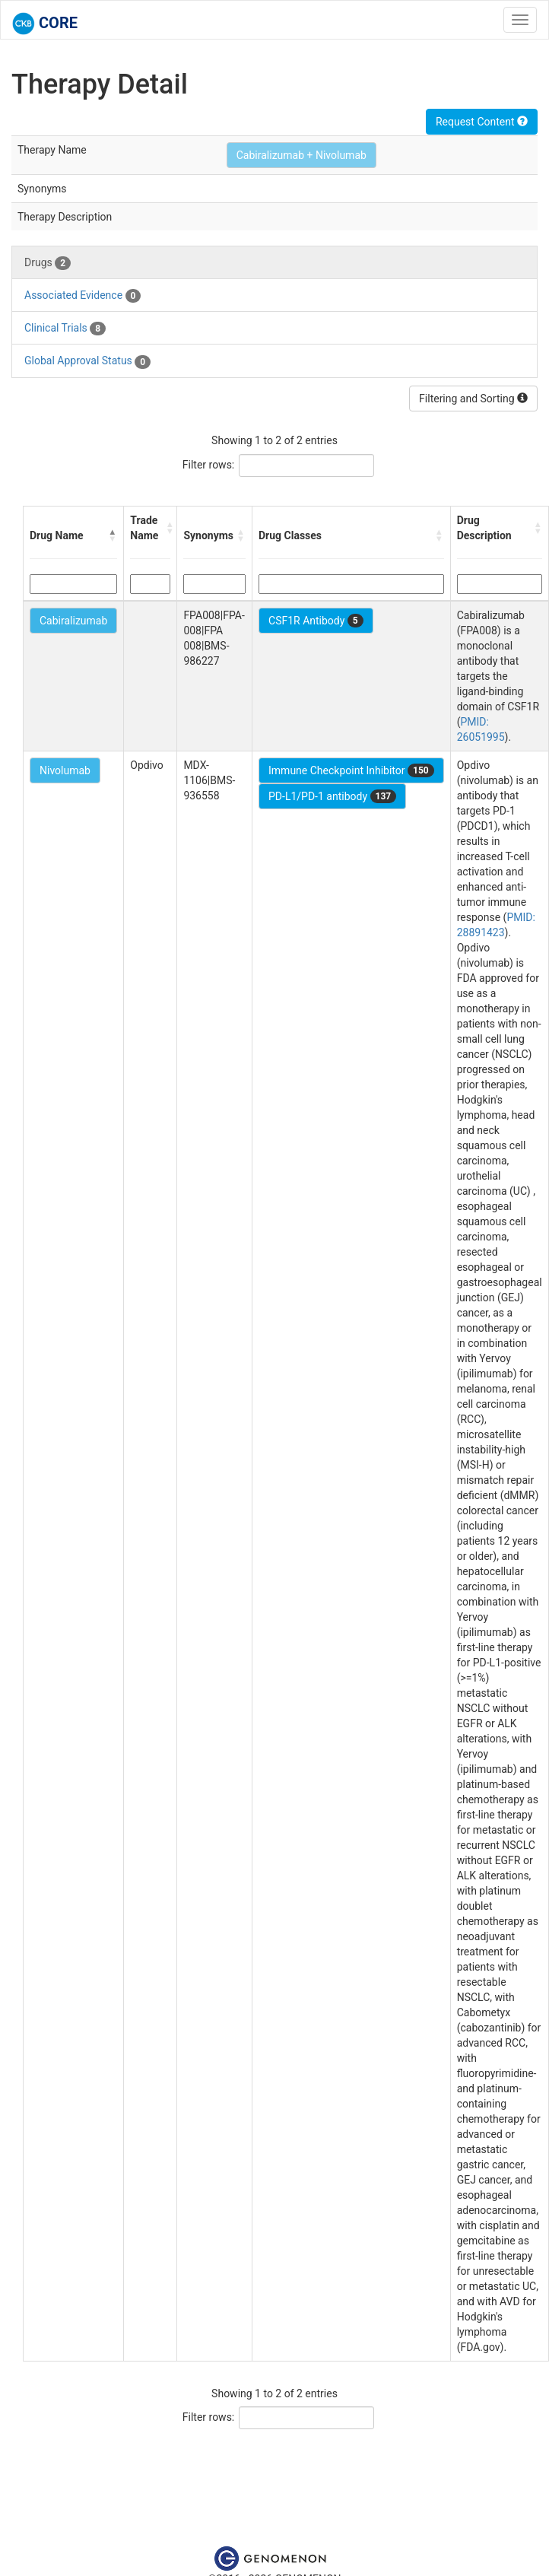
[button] (112, 535)
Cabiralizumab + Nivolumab (301, 155)
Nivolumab (65, 770)
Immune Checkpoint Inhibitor (351, 770)
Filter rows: (208, 465)
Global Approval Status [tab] (87, 361)
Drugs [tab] (47, 263)
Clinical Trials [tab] (65, 328)
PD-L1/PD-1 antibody (332, 796)
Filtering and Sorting (473, 398)
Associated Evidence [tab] (82, 296)
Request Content (482, 122)
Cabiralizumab (73, 621)
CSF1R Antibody (315, 620)
